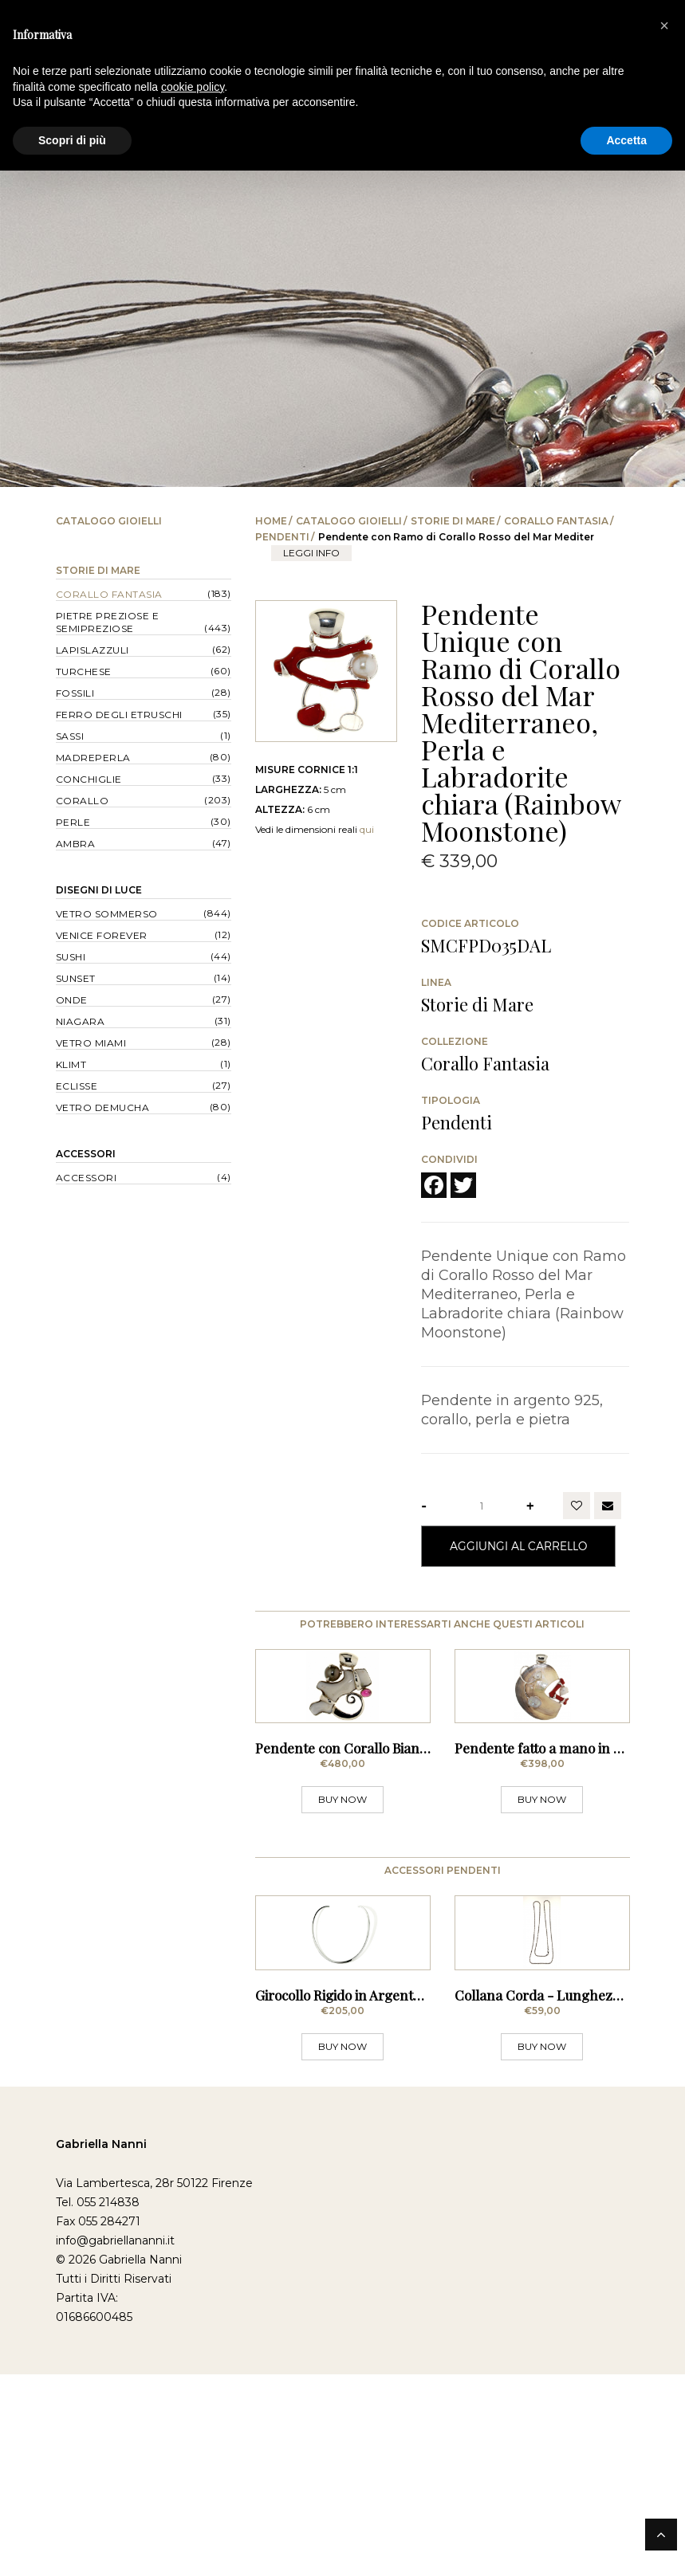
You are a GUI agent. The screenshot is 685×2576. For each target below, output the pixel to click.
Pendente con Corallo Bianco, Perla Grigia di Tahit (409, 1849)
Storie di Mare (453, 521)
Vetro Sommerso (107, 914)
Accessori (86, 1154)
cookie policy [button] (192, 86)
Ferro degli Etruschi (119, 715)
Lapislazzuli (92, 650)
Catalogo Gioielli (349, 521)
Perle (73, 822)
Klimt (71, 1064)
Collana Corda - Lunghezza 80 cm (561, 2196)
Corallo (82, 801)
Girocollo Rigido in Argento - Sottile (362, 2196)
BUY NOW (342, 1900)
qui (367, 829)
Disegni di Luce (99, 890)
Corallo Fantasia (556, 521)
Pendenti (282, 537)
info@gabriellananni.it (115, 2442)
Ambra (76, 844)
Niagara (80, 1021)
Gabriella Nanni (101, 2345)
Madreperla (93, 758)
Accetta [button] (626, 140)
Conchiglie (89, 779)
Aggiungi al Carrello (518, 1546)
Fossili (75, 693)
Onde (72, 1000)
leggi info (311, 553)
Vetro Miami (91, 1043)
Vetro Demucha (103, 1107)
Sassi (70, 736)
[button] (664, 25)
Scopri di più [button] (72, 140)
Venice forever (102, 935)
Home (271, 521)
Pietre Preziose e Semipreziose (107, 622)
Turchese (84, 671)
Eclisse (77, 1086)
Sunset (76, 978)
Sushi (71, 957)
